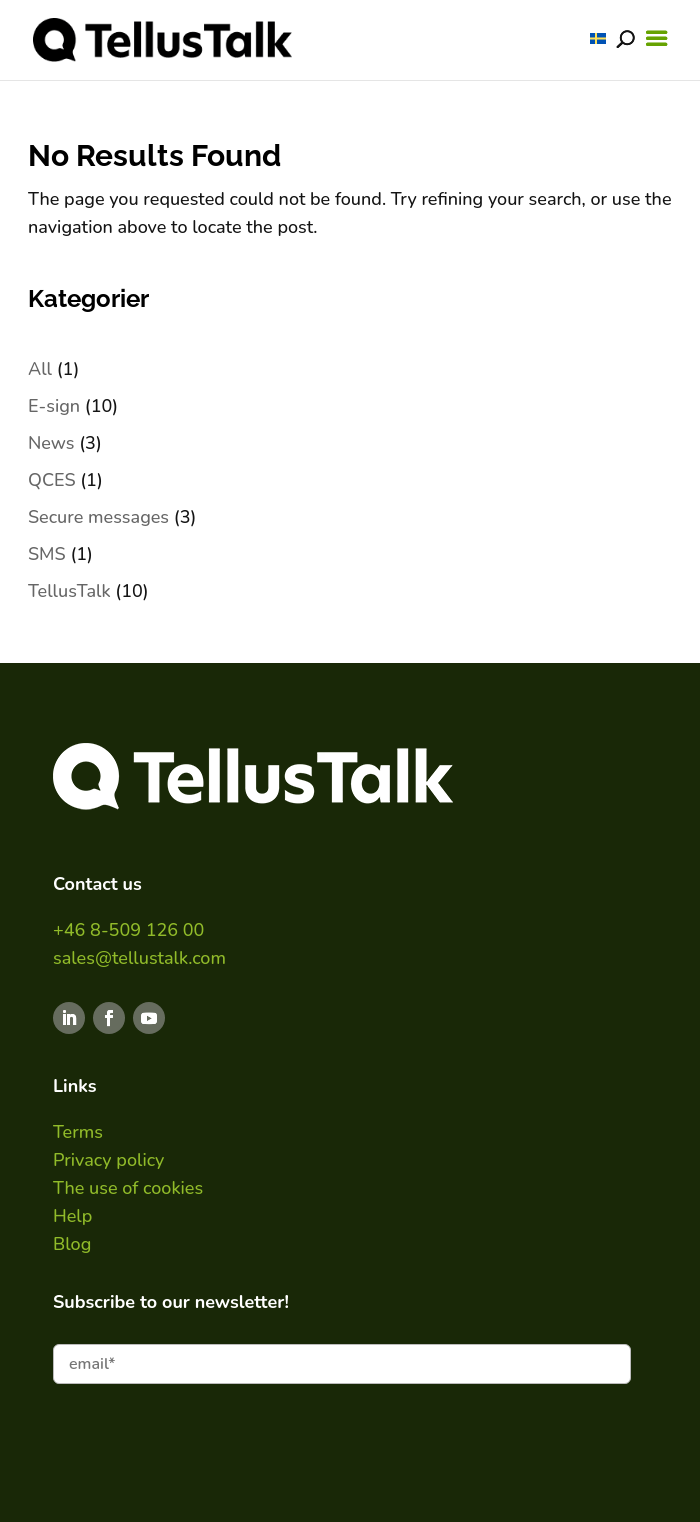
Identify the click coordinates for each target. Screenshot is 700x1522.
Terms (78, 1132)
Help (72, 1216)
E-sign (54, 406)
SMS (47, 554)
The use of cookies (128, 1188)
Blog (72, 1244)
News (51, 443)
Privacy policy (108, 1160)
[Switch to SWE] (598, 38)
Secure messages (98, 517)
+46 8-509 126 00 (128, 930)
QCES (52, 480)
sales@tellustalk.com (139, 958)
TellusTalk (69, 591)
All (40, 369)
